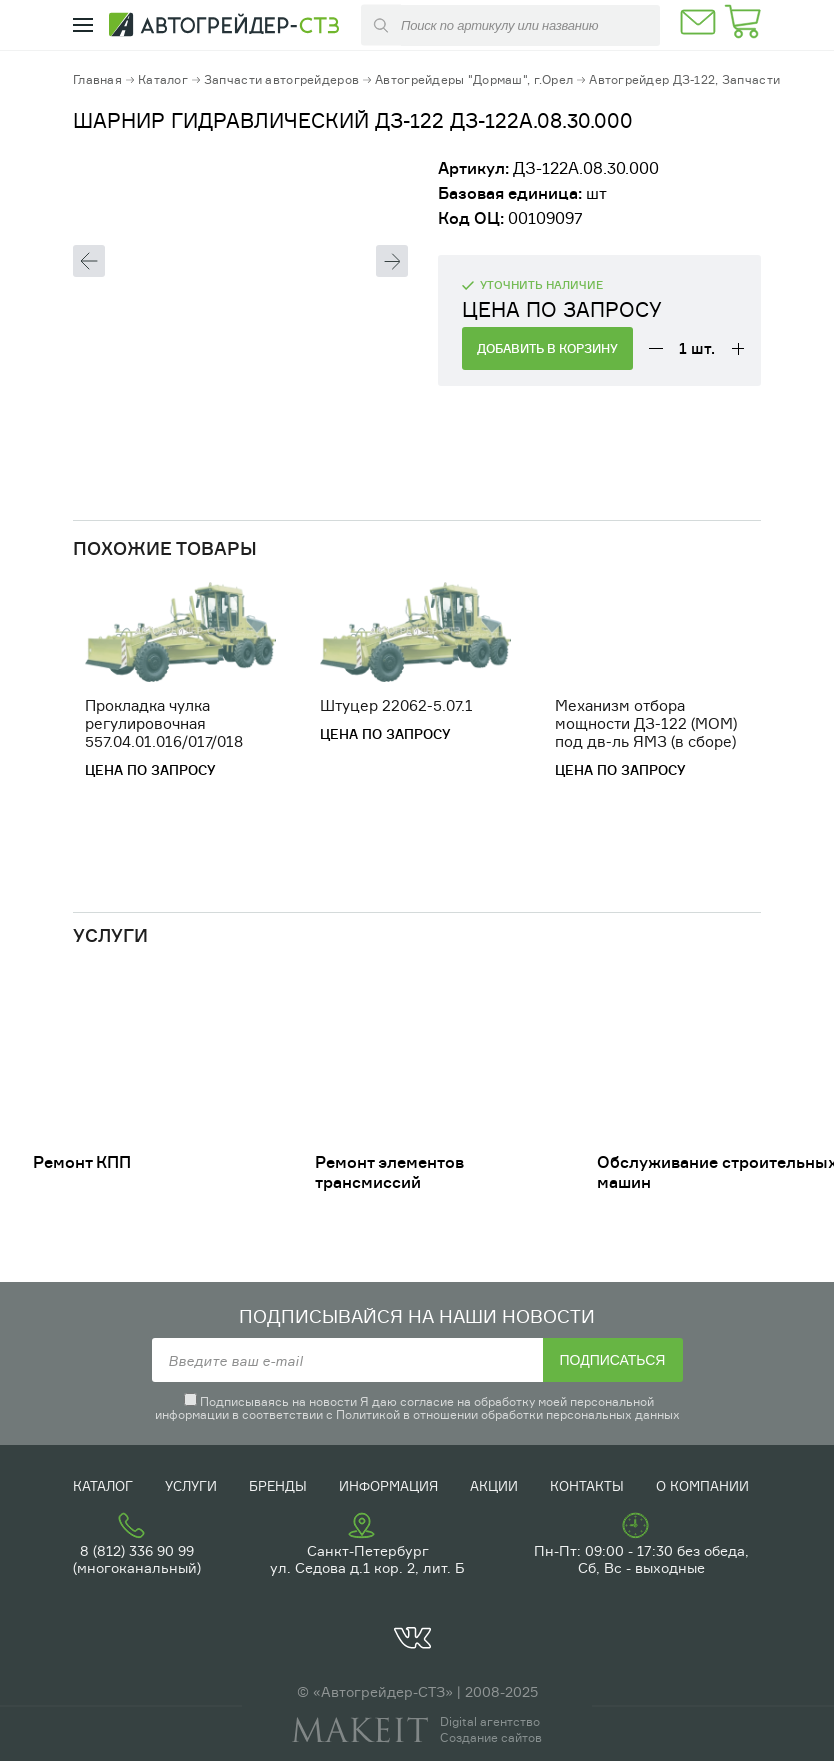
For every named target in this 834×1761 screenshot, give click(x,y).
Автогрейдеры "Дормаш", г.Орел (474, 79)
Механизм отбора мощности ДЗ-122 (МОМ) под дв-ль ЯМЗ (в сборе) (646, 723)
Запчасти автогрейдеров (281, 79)
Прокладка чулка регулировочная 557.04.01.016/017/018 (164, 723)
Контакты (587, 1486)
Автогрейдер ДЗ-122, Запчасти (684, 79)
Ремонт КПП (82, 1162)
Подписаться (613, 1360)
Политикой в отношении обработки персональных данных (508, 1414)
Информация (388, 1486)
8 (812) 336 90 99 (137, 1550)
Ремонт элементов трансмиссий (389, 1172)
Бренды (278, 1486)
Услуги (191, 1486)
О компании (702, 1486)
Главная (97, 79)
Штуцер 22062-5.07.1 (396, 705)
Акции (494, 1486)
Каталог (163, 79)
